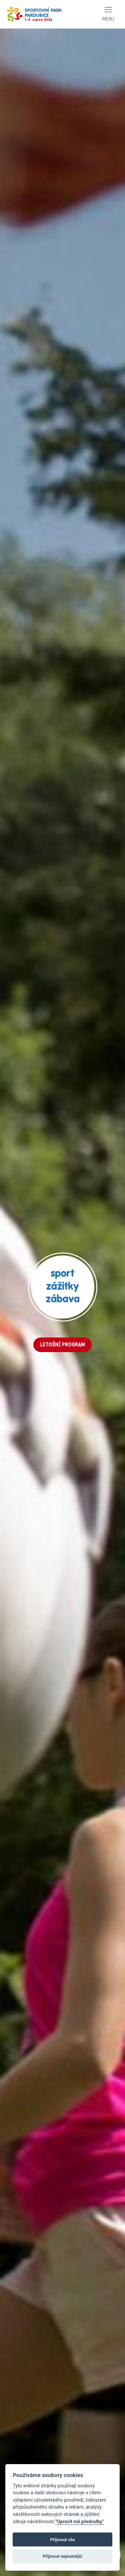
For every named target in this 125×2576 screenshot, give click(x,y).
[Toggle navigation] (108, 14)
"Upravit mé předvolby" (79, 2522)
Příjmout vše (62, 2539)
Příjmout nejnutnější (62, 2556)
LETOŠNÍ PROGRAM (62, 1344)
